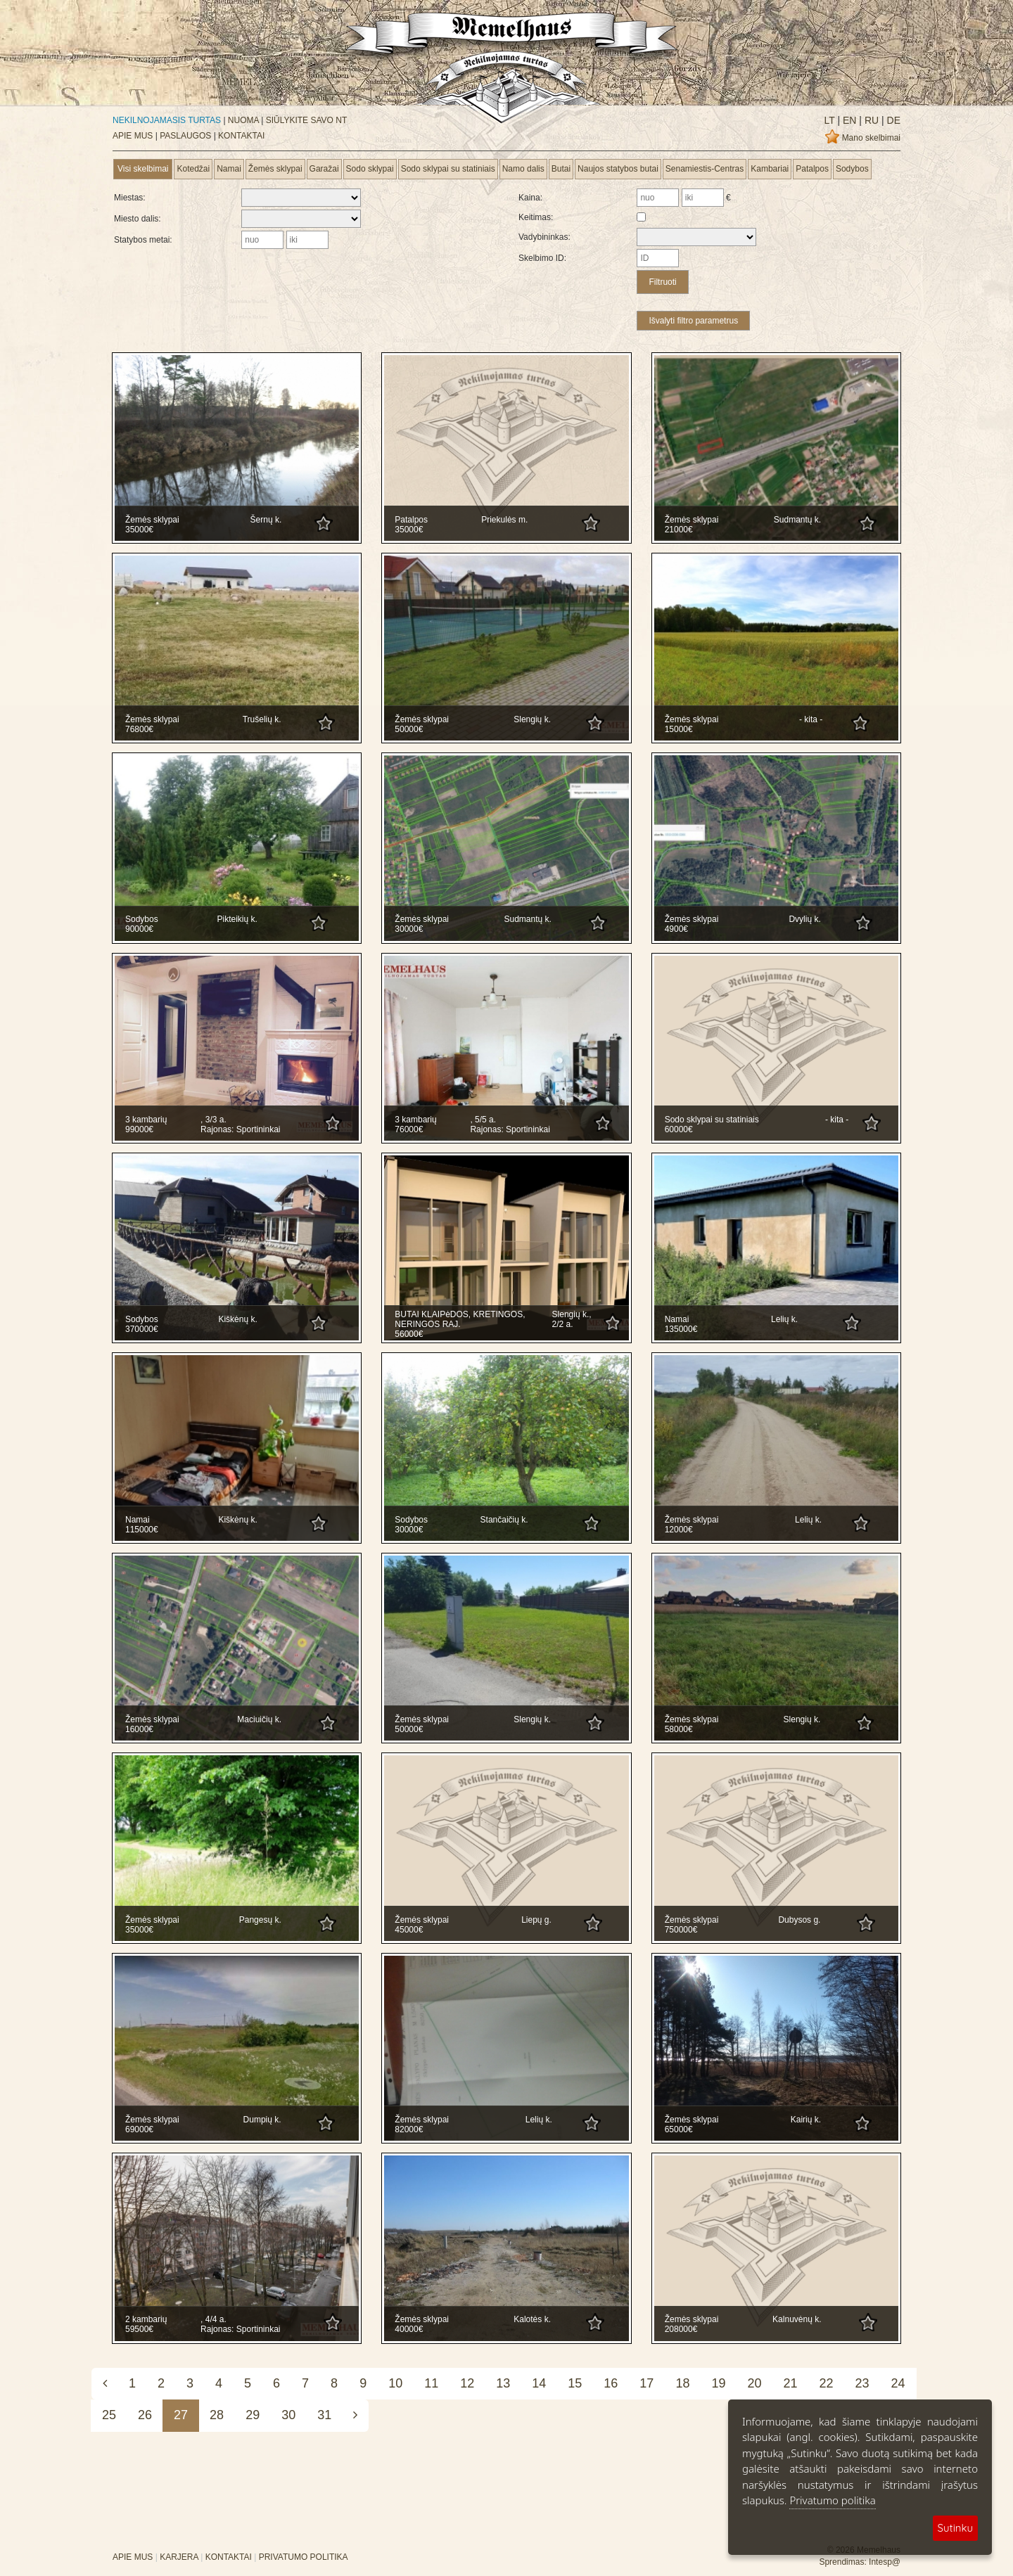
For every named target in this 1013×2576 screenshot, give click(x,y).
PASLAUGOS (185, 136)
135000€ (681, 1329)
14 (539, 2383)
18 (682, 2383)
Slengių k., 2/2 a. (572, 1319)
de (892, 120)
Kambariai (770, 169)
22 (827, 2383)
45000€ (409, 1930)
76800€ (139, 729)
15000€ (679, 729)
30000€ (409, 929)
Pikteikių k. (237, 919)
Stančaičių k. (504, 1520)
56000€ (409, 1334)
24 (898, 2383)
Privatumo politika (832, 2500)
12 (467, 2383)
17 (646, 2383)
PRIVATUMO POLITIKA (303, 2557)
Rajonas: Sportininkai (240, 1129)
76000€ (409, 1129)
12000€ (679, 1529)
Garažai (324, 169)
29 (253, 2415)
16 (611, 2383)
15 (575, 2383)
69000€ (139, 2129)
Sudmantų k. (797, 520)
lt (829, 120)
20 (754, 2383)
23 (862, 2383)
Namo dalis (523, 169)
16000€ (139, 1729)
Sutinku (955, 2528)
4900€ (676, 929)
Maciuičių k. (259, 1719)
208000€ (681, 2329)
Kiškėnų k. (237, 1319)
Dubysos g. (799, 1920)
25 (109, 2415)
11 (431, 2383)
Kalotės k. (532, 2319)
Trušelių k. (262, 719)
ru (870, 120)
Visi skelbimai (142, 169)
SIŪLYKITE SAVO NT (307, 120)
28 (217, 2415)
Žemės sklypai (275, 169)
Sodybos (852, 169)
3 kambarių (146, 1119)
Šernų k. (266, 520)
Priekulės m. (504, 520)
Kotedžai (193, 169)
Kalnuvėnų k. (796, 2319)
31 (324, 2415)
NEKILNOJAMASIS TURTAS (167, 120)
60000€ (679, 1129)
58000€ (679, 1729)
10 (395, 2383)
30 (288, 2415)
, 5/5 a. (483, 1119)
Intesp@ (884, 2562)
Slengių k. (532, 719)
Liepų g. (536, 1920)
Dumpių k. (262, 2120)
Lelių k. (784, 1319)
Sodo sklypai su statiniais (448, 169)
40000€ (409, 2329)
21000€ (679, 529)
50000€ (409, 729)
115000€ (141, 1529)
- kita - (810, 719)
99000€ (139, 1129)
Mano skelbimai (871, 138)
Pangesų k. (260, 1920)
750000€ (681, 1930)
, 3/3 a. (213, 1119)
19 (718, 2383)
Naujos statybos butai (618, 169)
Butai (561, 169)
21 (790, 2383)
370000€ (141, 1329)
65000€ (679, 2129)
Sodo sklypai (370, 169)
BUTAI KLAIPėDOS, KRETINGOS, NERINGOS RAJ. (460, 1319)
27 (181, 2415)
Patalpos (812, 169)
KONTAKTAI (241, 136)
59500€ (139, 2329)
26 (145, 2415)
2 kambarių (146, 2319)
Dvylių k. (804, 919)
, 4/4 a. (213, 2319)
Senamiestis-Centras (704, 169)
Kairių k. (806, 2120)
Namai (229, 169)
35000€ (139, 529)
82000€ (409, 2129)
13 (503, 2383)
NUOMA (243, 120)
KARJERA (179, 2557)
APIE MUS (133, 136)
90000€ (139, 929)
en (848, 120)
